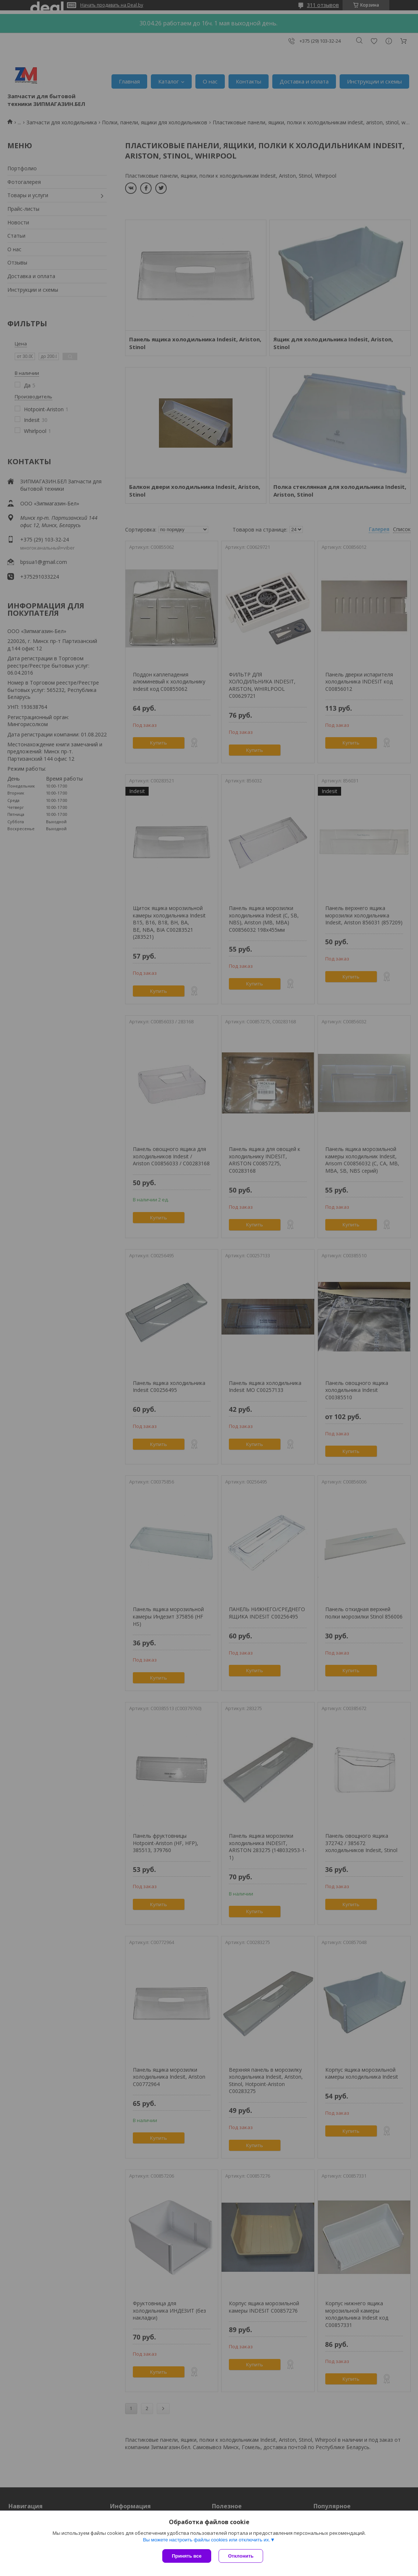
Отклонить (241, 2556)
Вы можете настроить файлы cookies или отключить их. (206, 2540)
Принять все (187, 2556)
